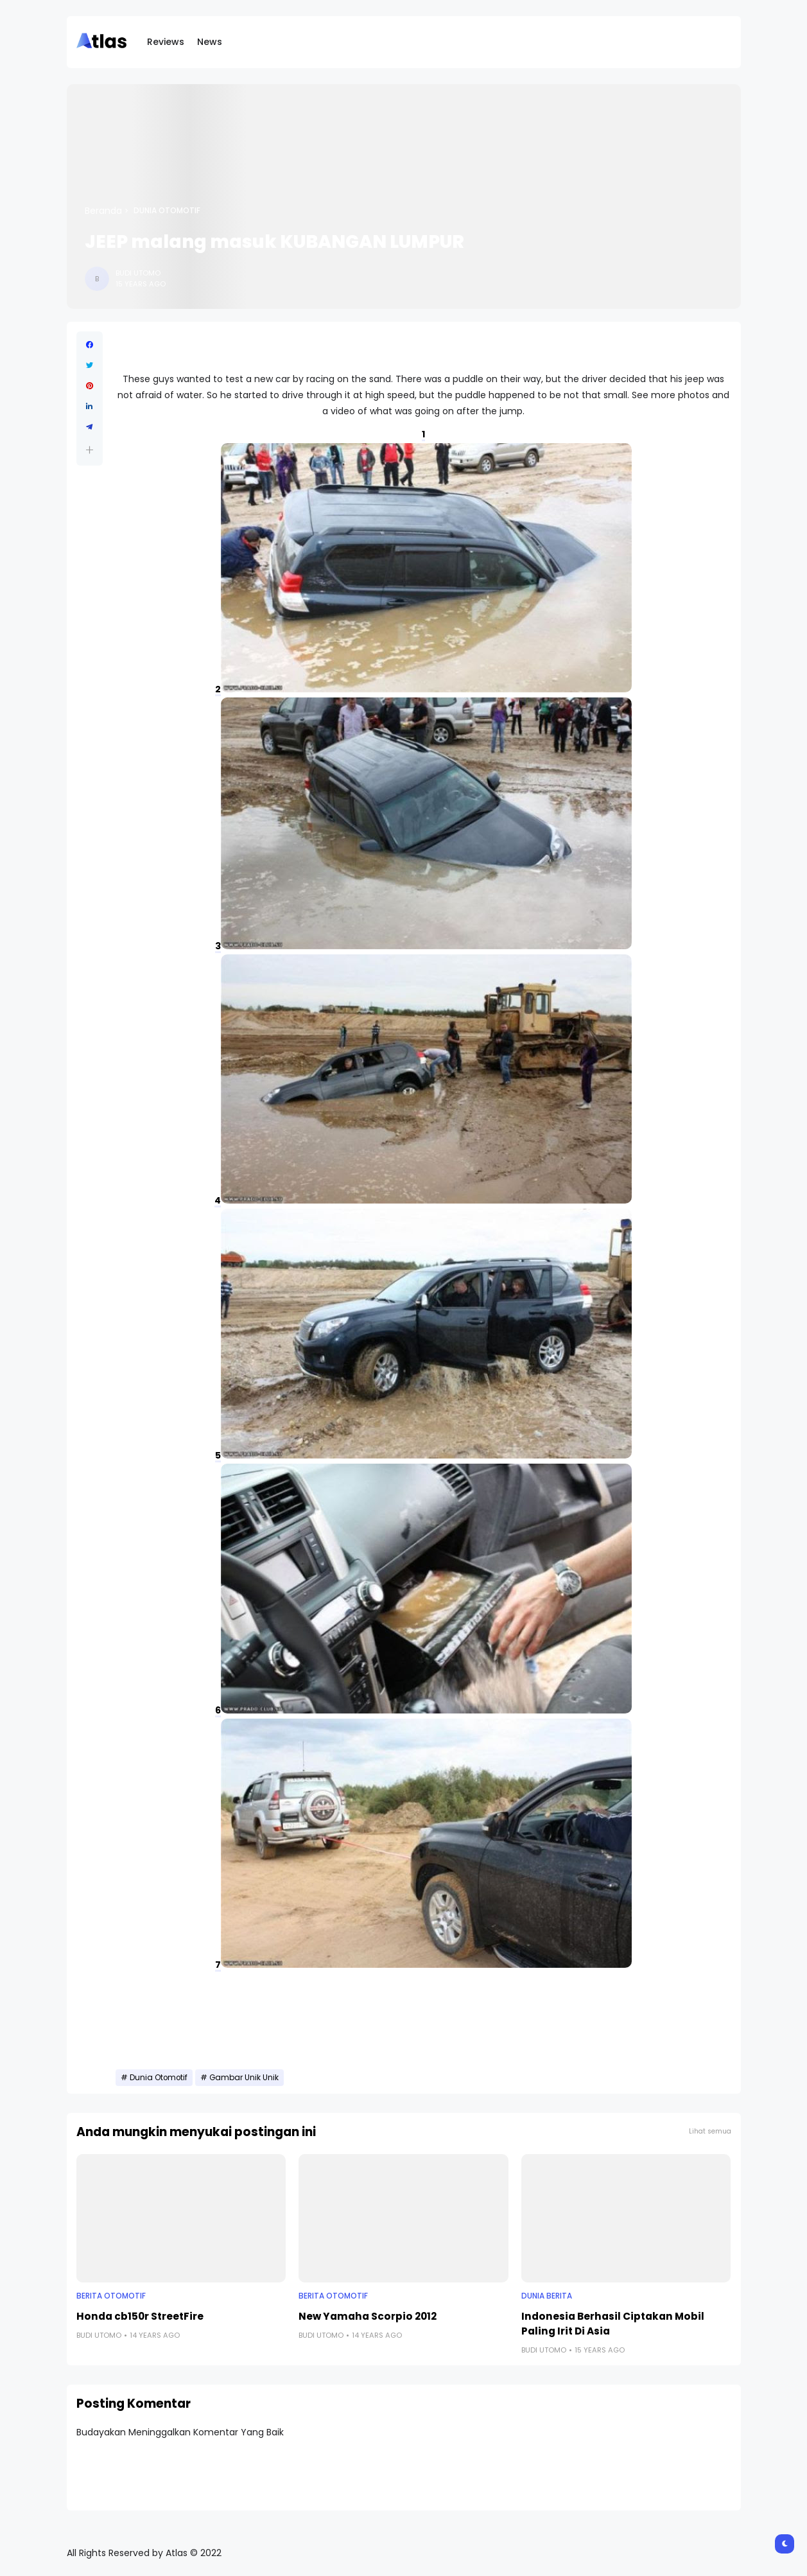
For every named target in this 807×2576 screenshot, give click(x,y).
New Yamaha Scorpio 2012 (368, 2316)
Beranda (103, 210)
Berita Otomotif (111, 2296)
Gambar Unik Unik (244, 2077)
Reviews (165, 41)
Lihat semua (710, 2131)
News (209, 41)
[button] (89, 450)
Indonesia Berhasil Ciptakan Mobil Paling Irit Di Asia (612, 2323)
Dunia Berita (546, 2296)
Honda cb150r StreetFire (140, 2316)
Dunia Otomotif (167, 211)
